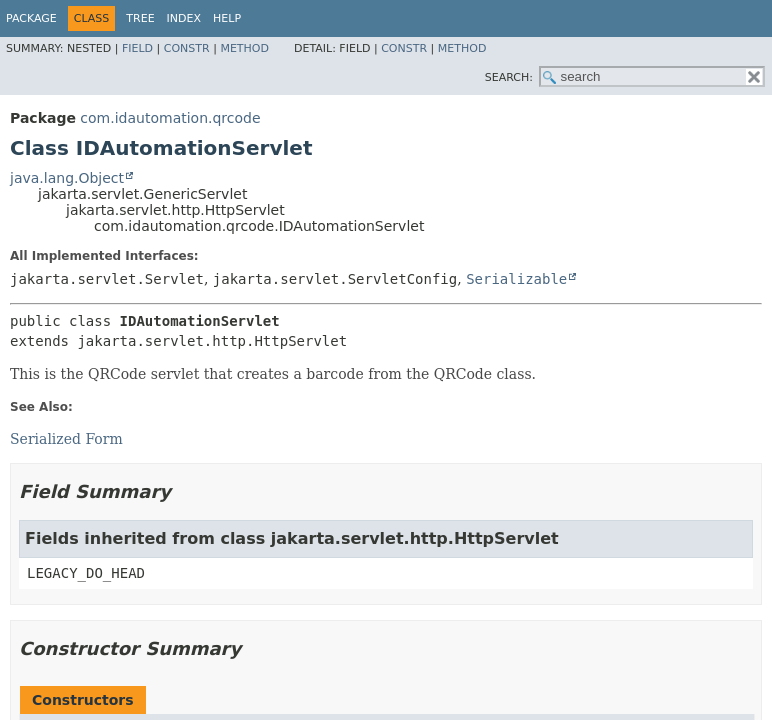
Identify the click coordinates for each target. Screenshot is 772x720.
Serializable (516, 279)
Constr (187, 48)
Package (31, 18)
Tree (140, 18)
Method (244, 48)
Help (227, 18)
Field (137, 48)
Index (184, 18)
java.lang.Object (67, 178)
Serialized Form (66, 439)
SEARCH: (509, 77)
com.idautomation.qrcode (170, 118)
